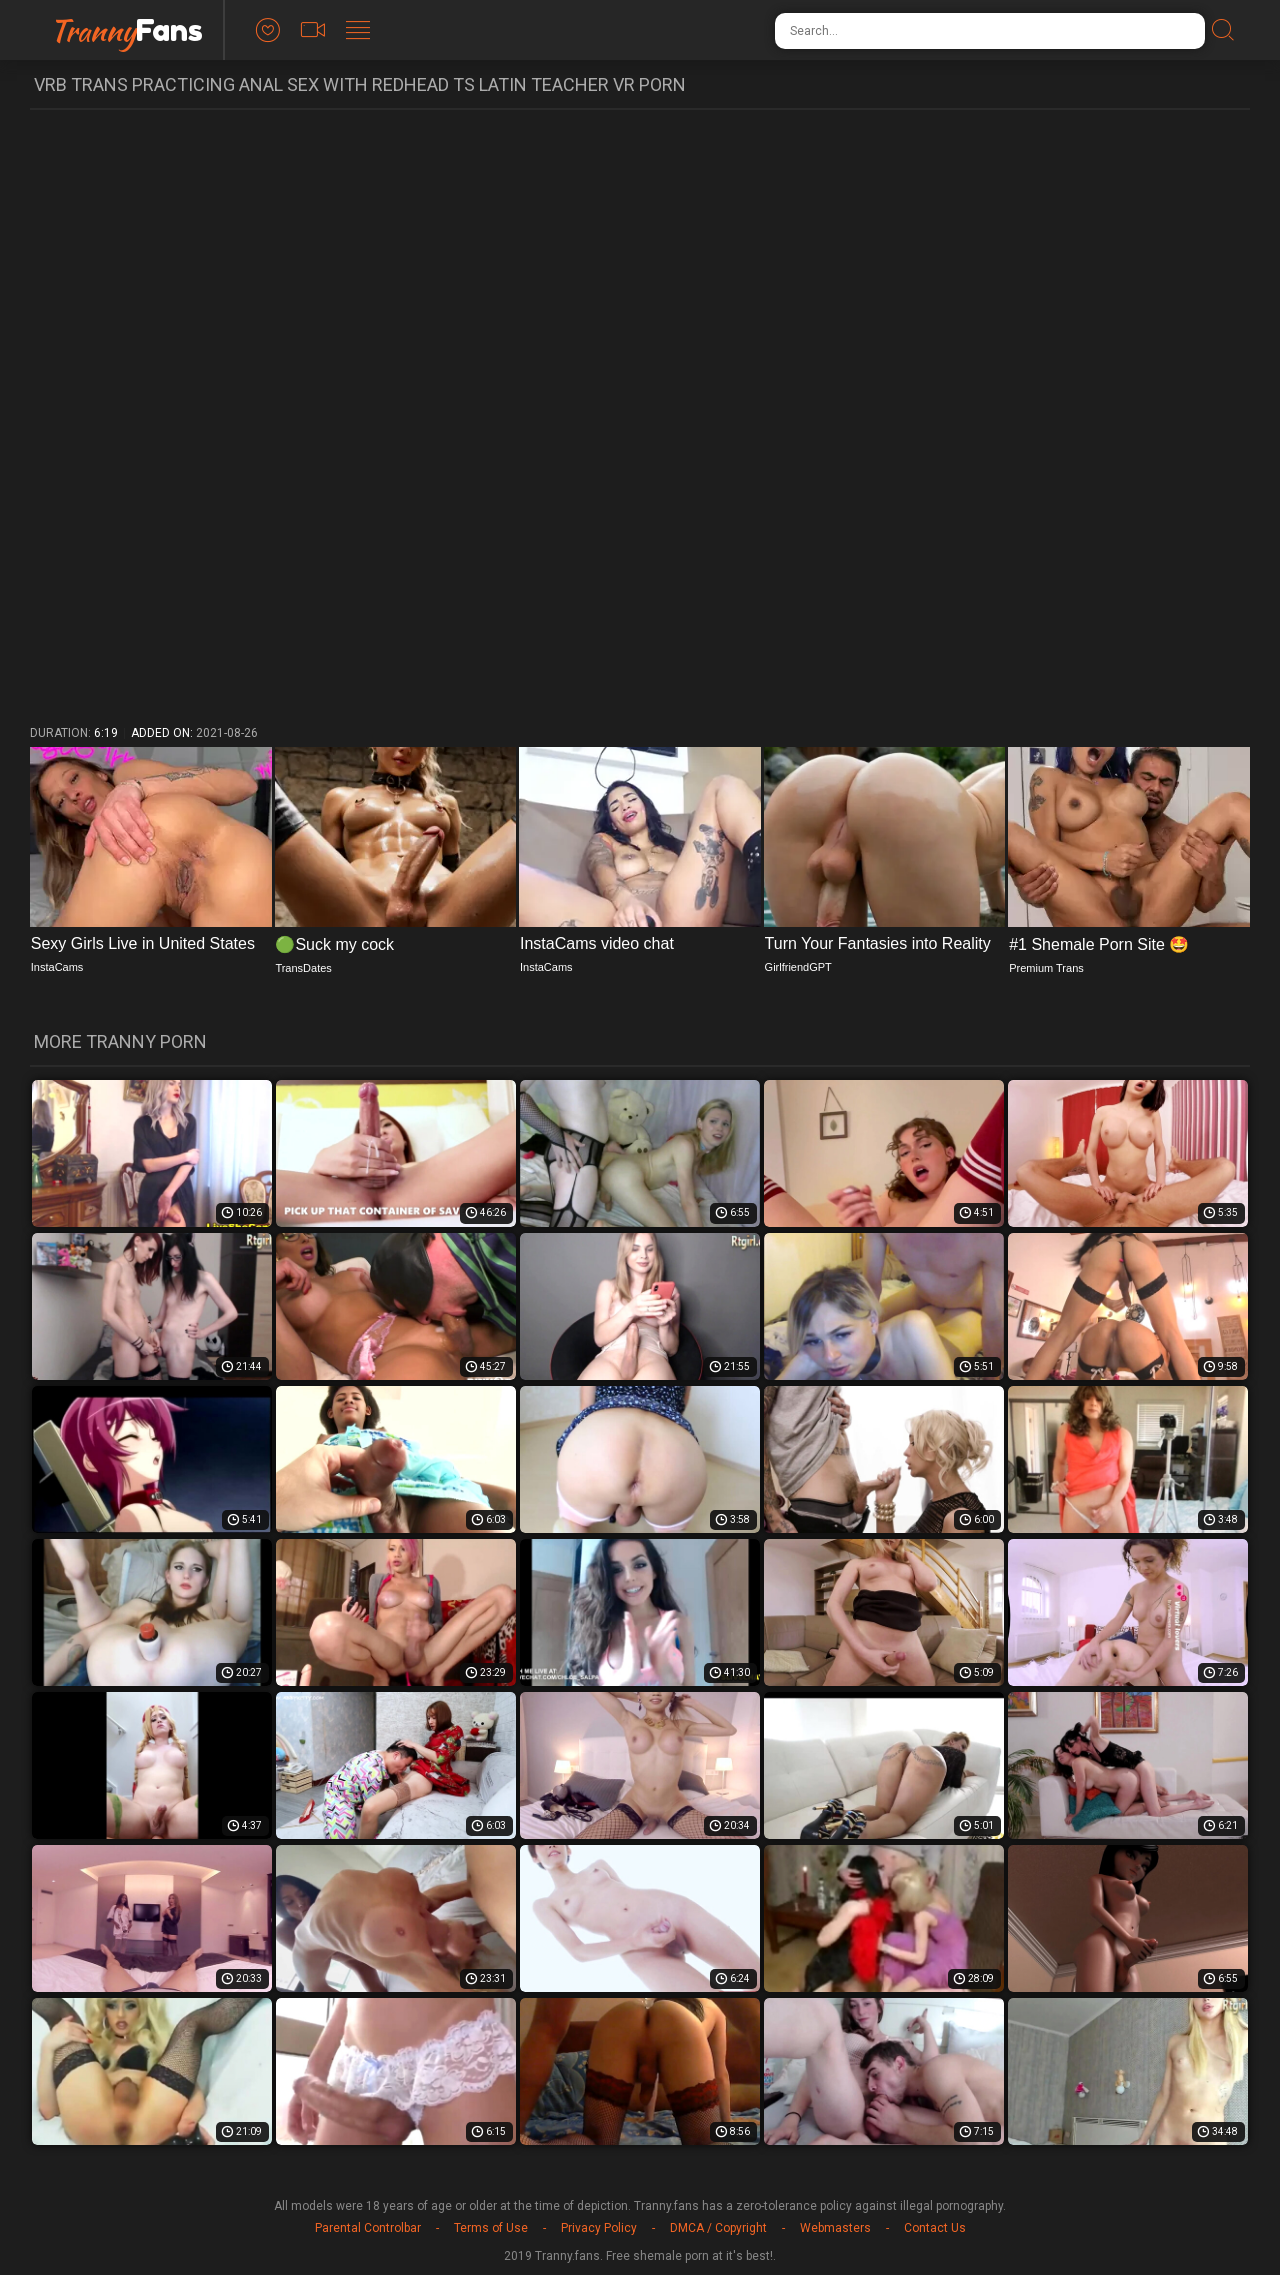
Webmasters (835, 2228)
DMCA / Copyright (718, 2228)
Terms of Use (491, 2228)
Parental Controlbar (368, 2228)
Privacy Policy (599, 2228)
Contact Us (935, 2228)
